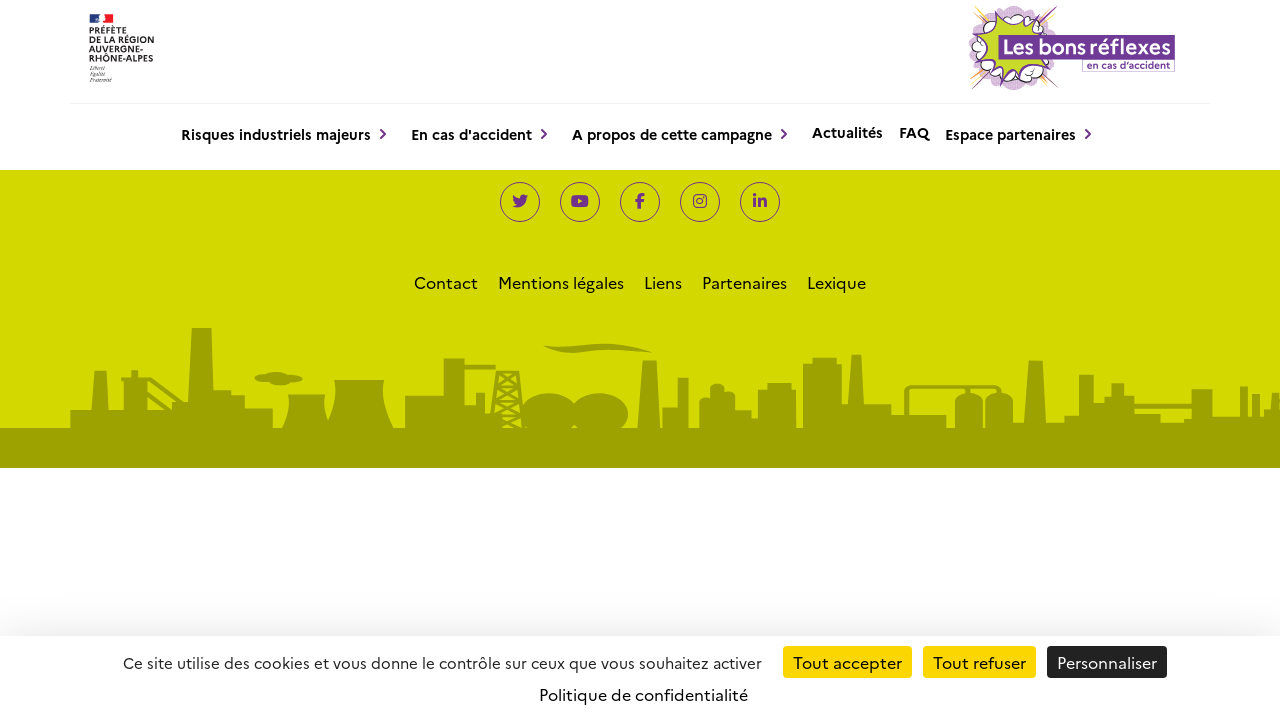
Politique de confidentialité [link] (643, 694)
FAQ (914, 132)
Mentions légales (561, 282)
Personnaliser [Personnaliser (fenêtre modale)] (1107, 662)
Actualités (847, 132)
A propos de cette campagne (672, 134)
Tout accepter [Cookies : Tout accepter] (847, 662)
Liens (663, 282)
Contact (446, 282)
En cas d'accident (471, 134)
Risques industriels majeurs (276, 134)
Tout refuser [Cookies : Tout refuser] (979, 662)
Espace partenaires (1010, 134)
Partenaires (744, 282)
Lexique (836, 282)
